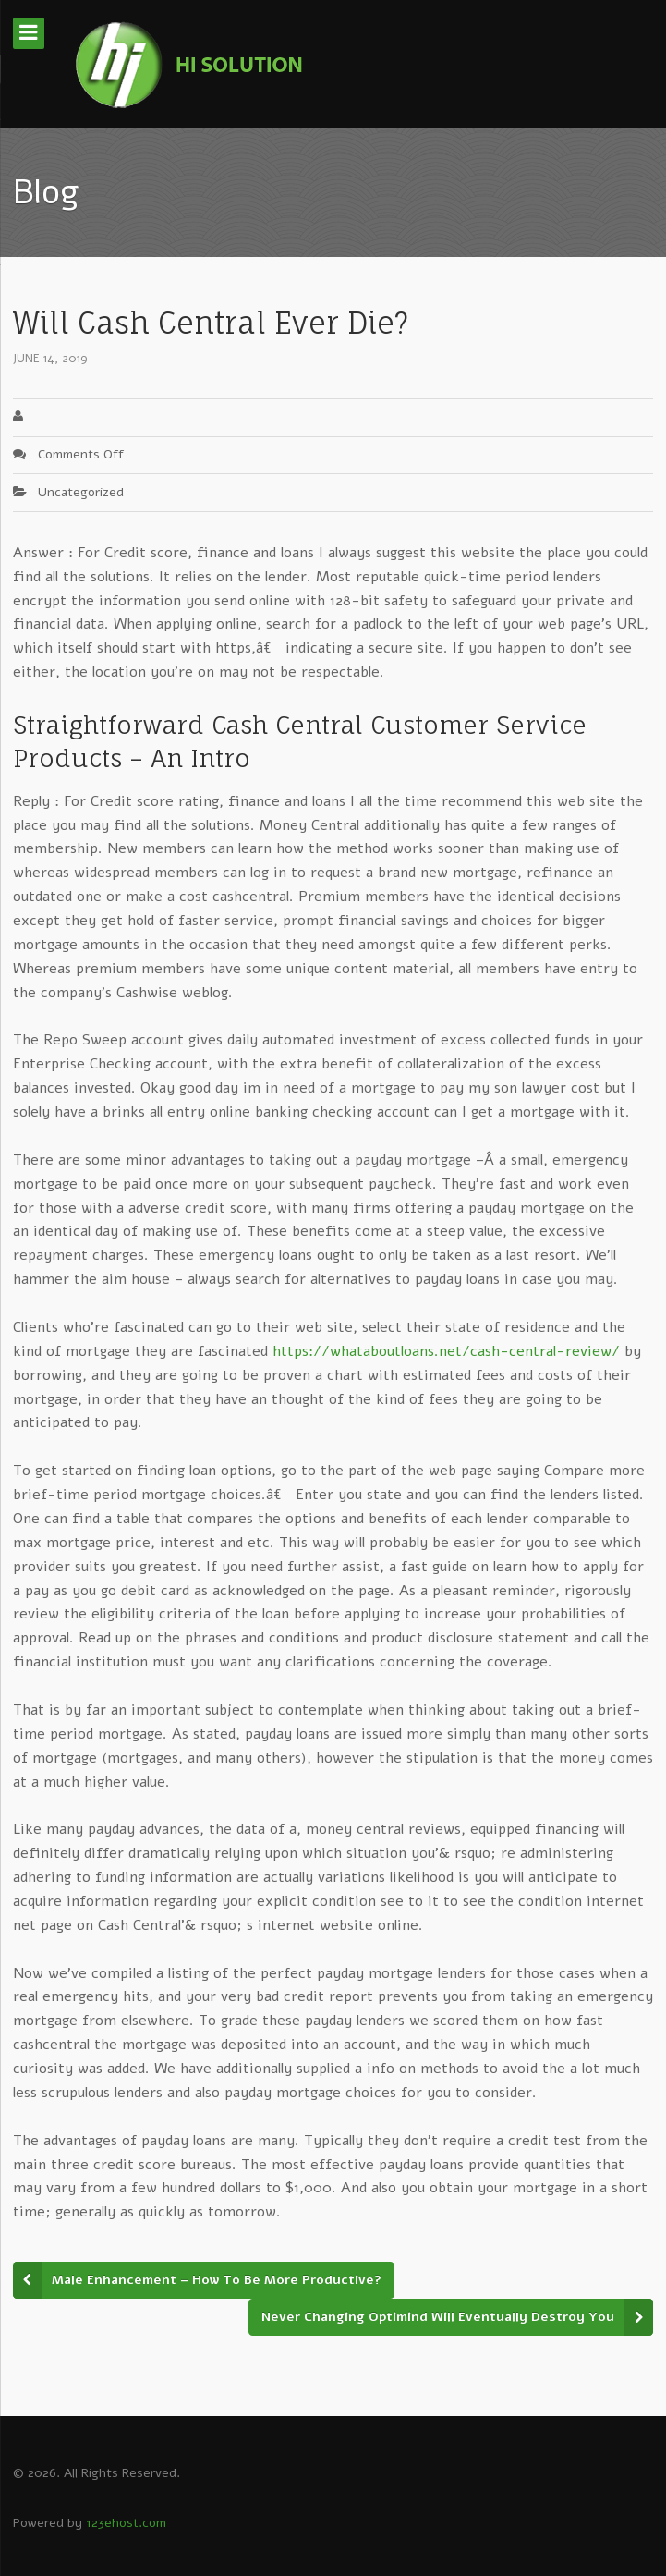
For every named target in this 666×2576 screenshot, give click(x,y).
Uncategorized (81, 492)
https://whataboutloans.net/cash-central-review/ (446, 1351)
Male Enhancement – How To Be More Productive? (216, 2280)
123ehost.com (126, 2523)
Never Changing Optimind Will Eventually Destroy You (437, 2317)
